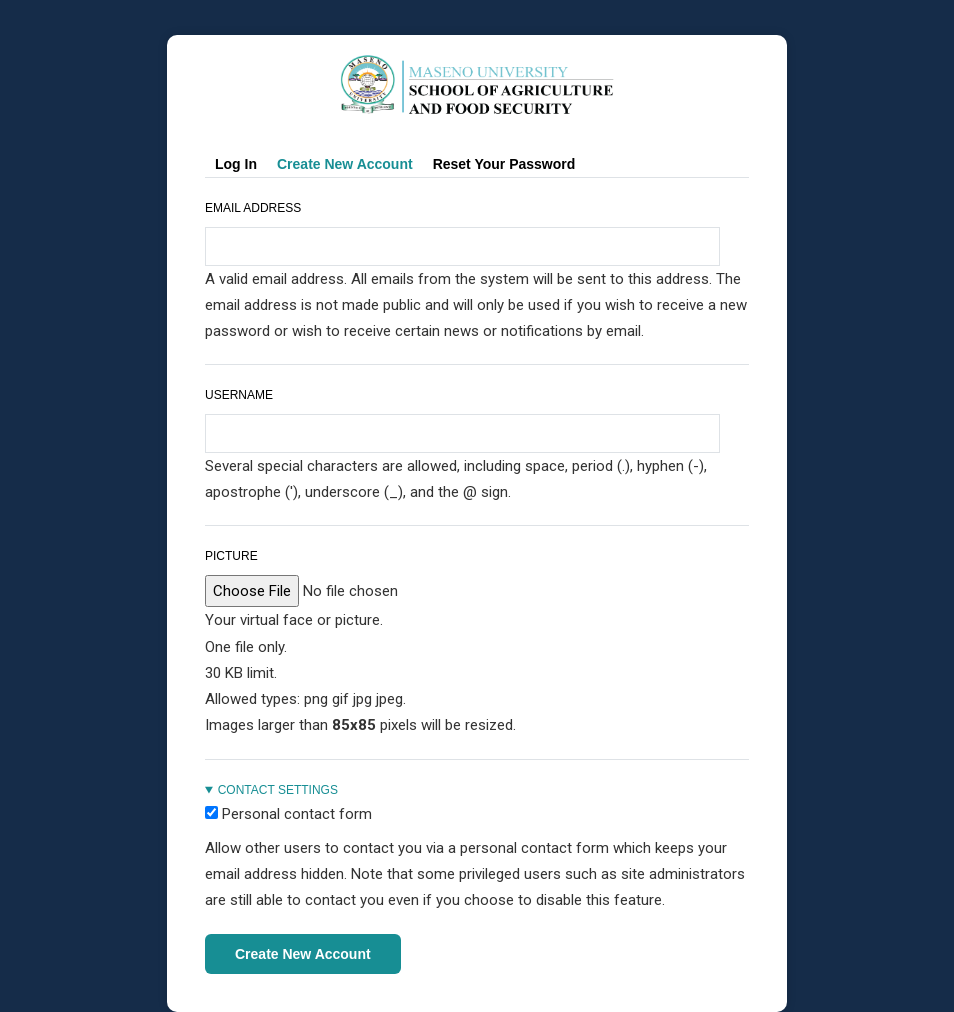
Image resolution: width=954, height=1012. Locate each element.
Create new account (350, 165)
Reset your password (504, 164)
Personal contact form (297, 814)
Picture (231, 556)
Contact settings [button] (278, 790)
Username (239, 395)
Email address (253, 208)
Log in (236, 164)
